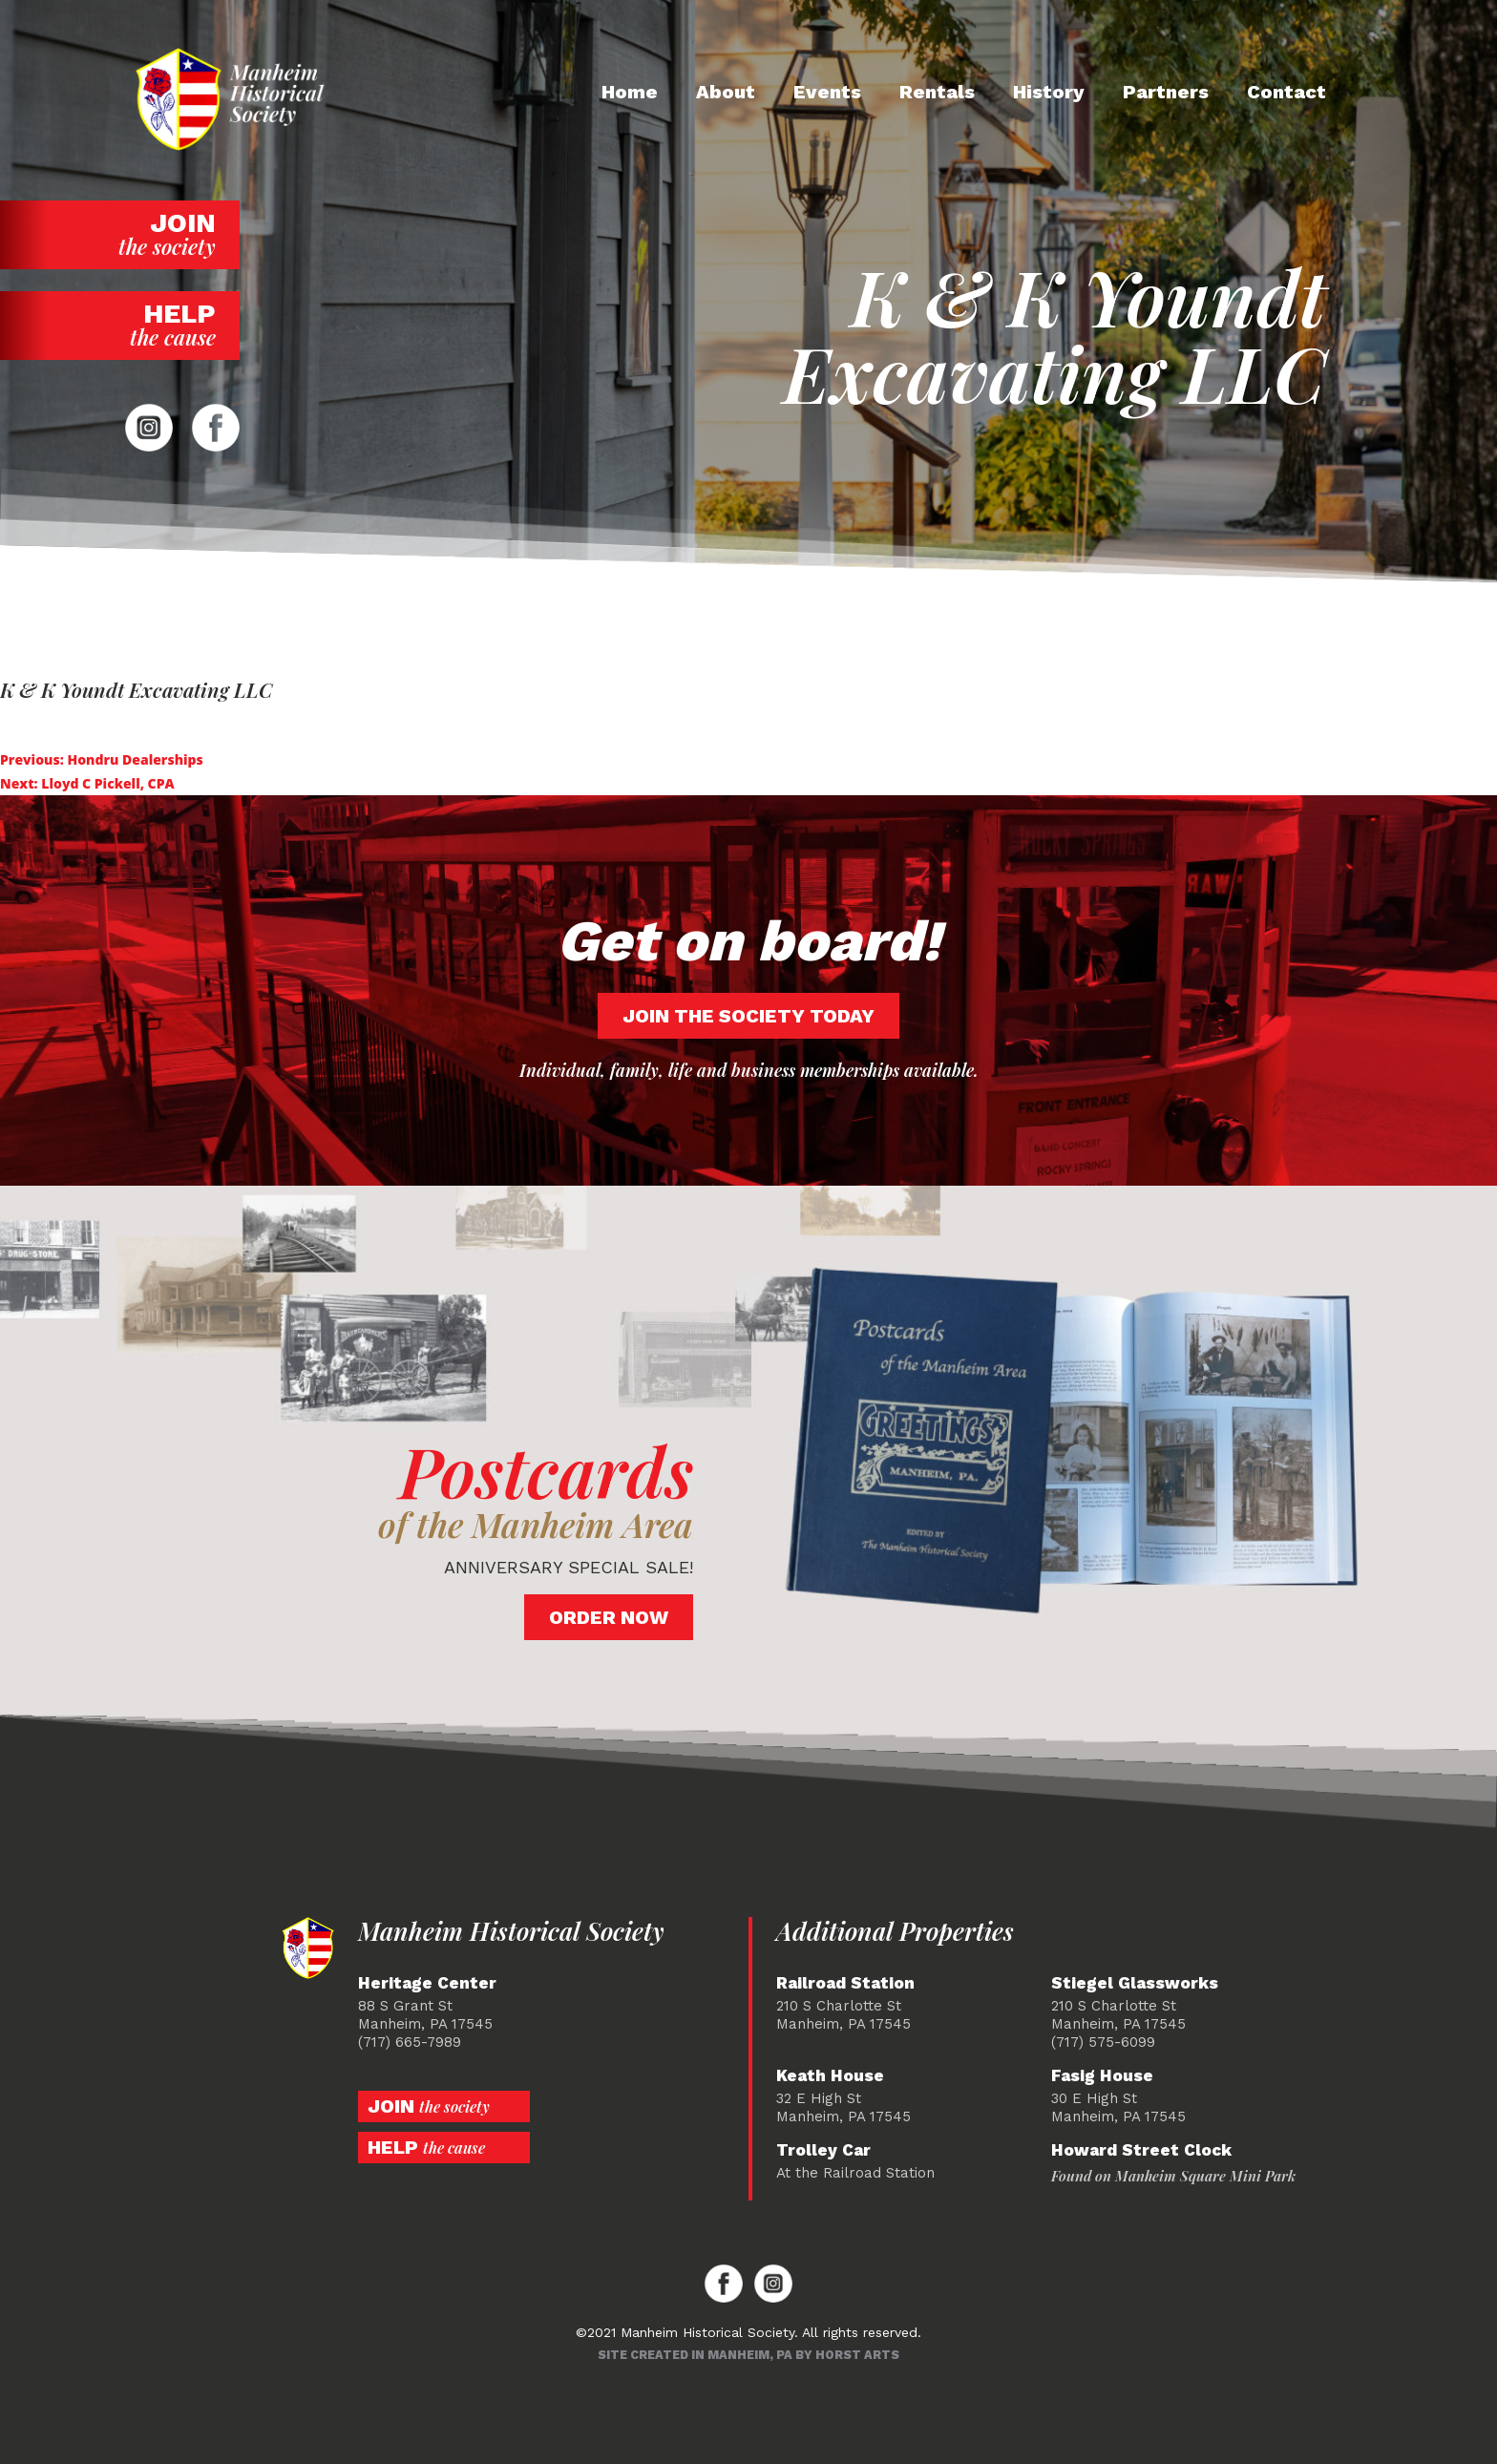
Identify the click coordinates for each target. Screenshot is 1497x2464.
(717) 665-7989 (409, 2042)
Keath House (830, 2076)
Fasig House (1102, 2076)
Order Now (608, 1617)
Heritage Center (427, 1983)
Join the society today (748, 1015)
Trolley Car (823, 2150)
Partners (1166, 91)
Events (827, 91)
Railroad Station (845, 1983)
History (1049, 91)
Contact (1286, 91)
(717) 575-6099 (1103, 2042)
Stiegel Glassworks (1134, 1983)
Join (120, 234)
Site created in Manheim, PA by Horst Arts (748, 2355)
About (725, 91)
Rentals (937, 91)
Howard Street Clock (1141, 2150)
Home (629, 91)
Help (120, 324)
